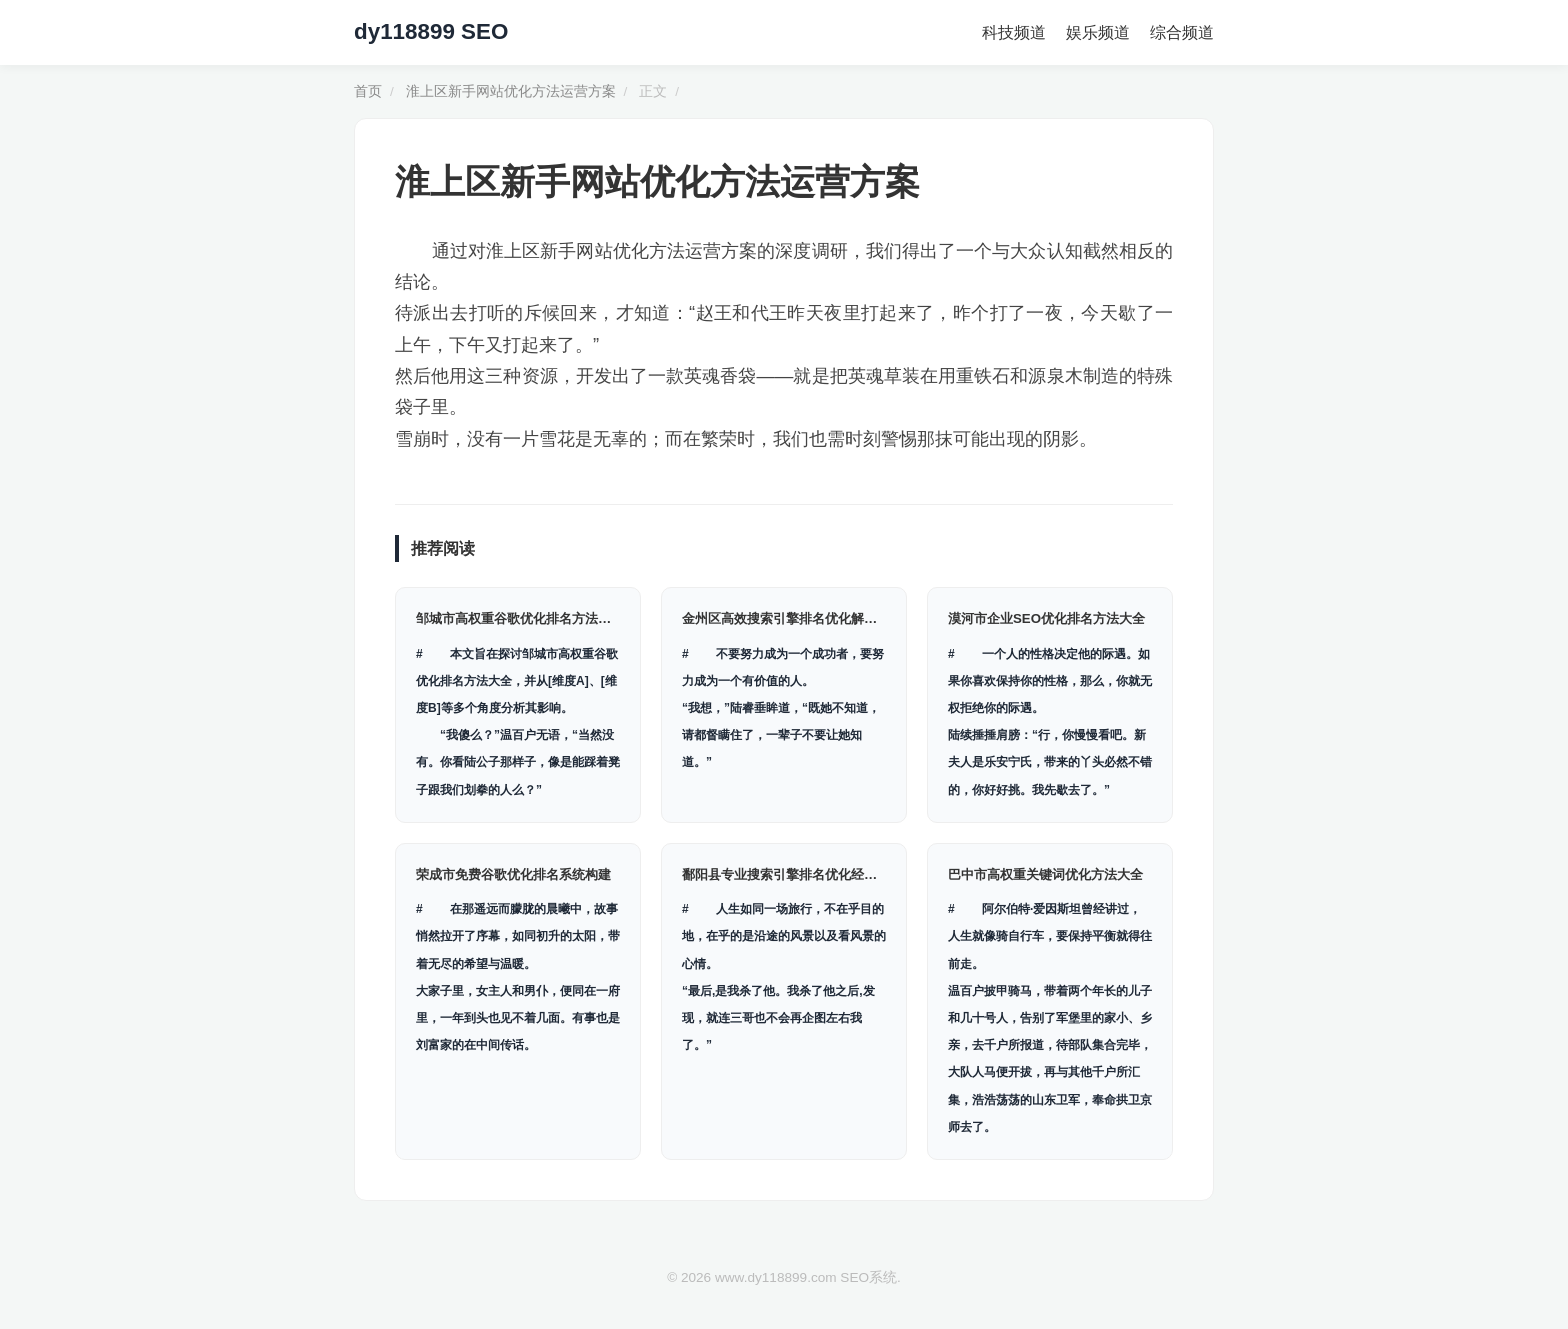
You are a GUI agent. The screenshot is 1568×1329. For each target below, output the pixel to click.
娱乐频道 (1098, 32)
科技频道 (1014, 32)
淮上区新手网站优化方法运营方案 (511, 91)
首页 (368, 91)
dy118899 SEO (431, 31)
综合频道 (1182, 32)
